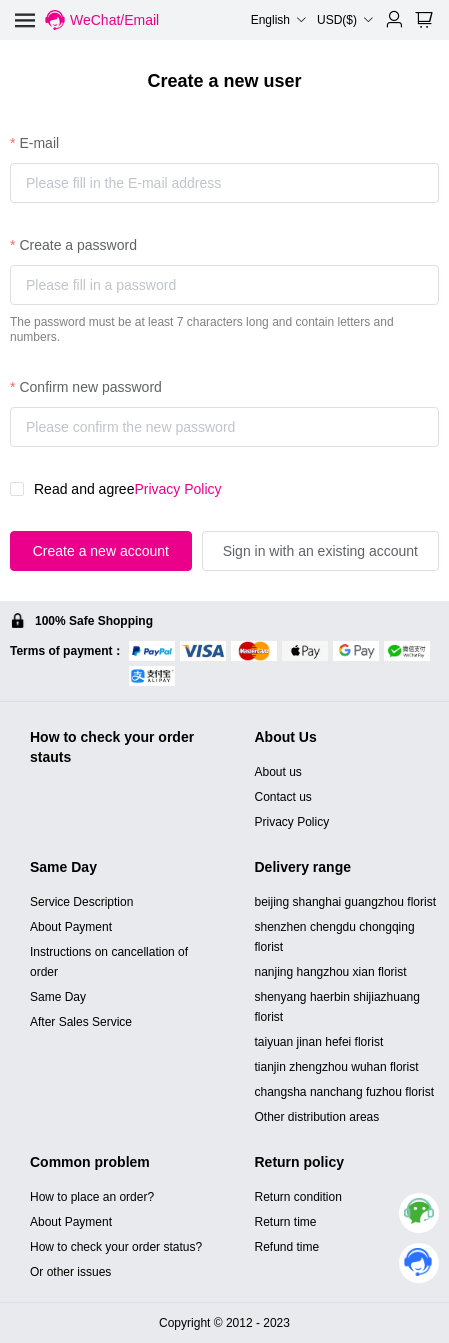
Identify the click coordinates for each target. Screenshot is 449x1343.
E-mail (39, 143)
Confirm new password (90, 387)
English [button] (279, 20)
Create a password (78, 245)
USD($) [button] (345, 20)
